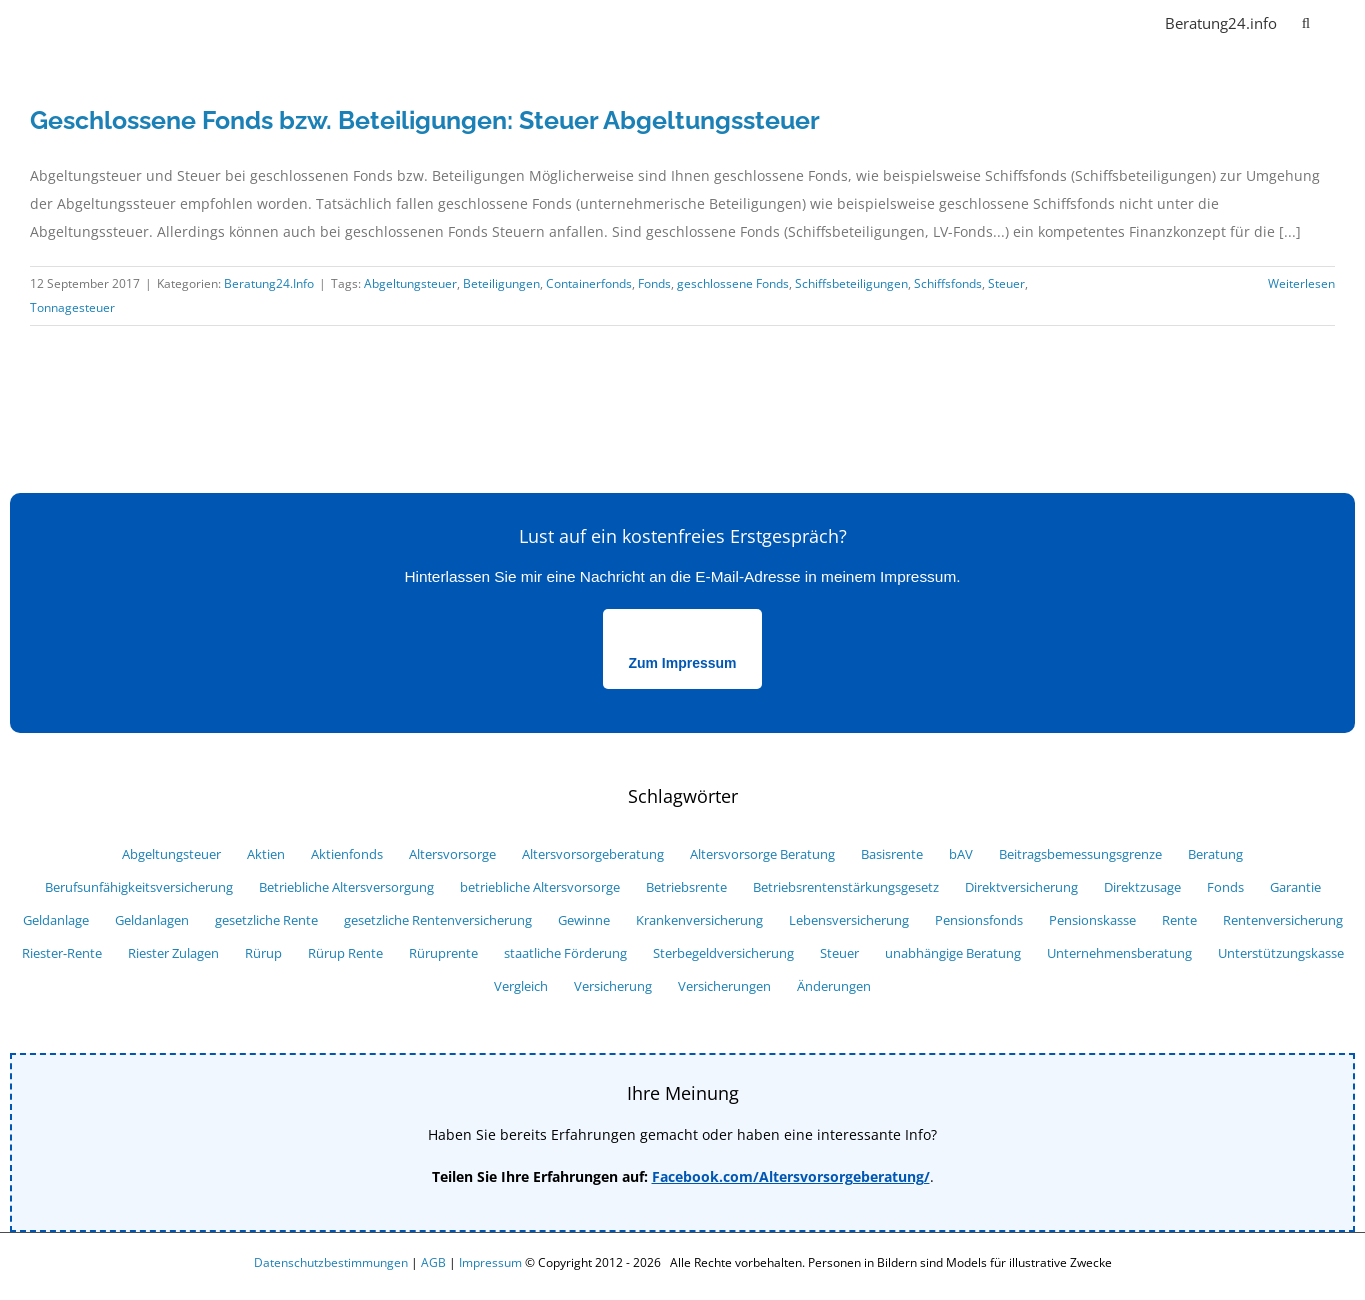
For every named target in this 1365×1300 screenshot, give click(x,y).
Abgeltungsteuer (410, 283)
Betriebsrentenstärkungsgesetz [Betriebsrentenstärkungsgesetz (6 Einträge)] (846, 887)
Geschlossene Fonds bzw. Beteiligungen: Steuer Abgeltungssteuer (425, 120)
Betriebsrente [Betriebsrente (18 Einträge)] (686, 887)
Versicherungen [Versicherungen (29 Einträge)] (724, 986)
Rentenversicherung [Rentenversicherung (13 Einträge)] (1283, 920)
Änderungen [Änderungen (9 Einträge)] (834, 986)
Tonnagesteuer (72, 307)
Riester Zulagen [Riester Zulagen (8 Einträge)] (173, 953)
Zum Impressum (682, 663)
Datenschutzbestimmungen (331, 1262)
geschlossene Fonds (733, 283)
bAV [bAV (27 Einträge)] (961, 854)
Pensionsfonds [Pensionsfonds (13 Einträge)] (979, 920)
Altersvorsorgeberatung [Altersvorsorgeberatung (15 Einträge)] (593, 854)
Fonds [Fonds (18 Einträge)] (1225, 887)
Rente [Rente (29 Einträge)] (1179, 920)
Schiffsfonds (948, 283)
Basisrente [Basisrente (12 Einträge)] (892, 854)
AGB (433, 1262)
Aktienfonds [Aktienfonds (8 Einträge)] (347, 854)
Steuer (1006, 283)
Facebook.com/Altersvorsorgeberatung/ (791, 1176)
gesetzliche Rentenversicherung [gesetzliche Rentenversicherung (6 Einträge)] (438, 920)
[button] (1306, 22)
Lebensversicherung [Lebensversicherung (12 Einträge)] (849, 920)
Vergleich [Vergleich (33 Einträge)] (521, 986)
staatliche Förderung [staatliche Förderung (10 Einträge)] (565, 953)
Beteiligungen (501, 283)
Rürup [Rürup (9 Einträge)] (263, 953)
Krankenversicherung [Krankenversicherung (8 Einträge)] (699, 920)
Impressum (490, 1262)
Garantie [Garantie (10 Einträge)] (1295, 887)
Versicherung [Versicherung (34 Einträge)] (613, 986)
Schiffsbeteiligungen (851, 283)
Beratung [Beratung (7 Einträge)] (1215, 854)
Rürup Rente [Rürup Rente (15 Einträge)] (345, 953)
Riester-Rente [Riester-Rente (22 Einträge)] (62, 953)
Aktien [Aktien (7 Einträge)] (266, 854)
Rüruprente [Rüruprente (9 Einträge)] (443, 953)
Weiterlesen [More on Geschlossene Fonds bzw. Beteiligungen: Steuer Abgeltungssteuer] (1301, 283)
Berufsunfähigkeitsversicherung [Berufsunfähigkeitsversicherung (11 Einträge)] (139, 887)
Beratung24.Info (269, 283)
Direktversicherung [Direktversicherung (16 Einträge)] (1021, 887)
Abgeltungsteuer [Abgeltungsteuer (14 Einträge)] (171, 854)
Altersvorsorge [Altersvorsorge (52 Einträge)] (452, 854)
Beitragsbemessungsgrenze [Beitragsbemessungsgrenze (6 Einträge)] (1080, 854)
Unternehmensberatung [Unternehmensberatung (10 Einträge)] (1119, 953)
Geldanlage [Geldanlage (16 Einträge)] (56, 920)
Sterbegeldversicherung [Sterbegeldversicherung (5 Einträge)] (723, 953)
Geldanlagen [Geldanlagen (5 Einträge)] (152, 920)
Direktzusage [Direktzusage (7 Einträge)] (1142, 887)
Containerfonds (589, 283)
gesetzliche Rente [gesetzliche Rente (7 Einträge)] (266, 920)
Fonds (654, 283)
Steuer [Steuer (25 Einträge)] (839, 953)
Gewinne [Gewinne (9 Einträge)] (584, 920)
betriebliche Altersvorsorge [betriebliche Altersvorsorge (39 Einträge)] (540, 887)
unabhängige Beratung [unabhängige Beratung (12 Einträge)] (953, 953)
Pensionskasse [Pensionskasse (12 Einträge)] (1092, 920)
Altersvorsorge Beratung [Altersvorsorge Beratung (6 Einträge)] (762, 854)
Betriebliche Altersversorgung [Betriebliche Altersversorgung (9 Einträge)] (346, 887)
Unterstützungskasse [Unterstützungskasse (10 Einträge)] (1281, 953)
